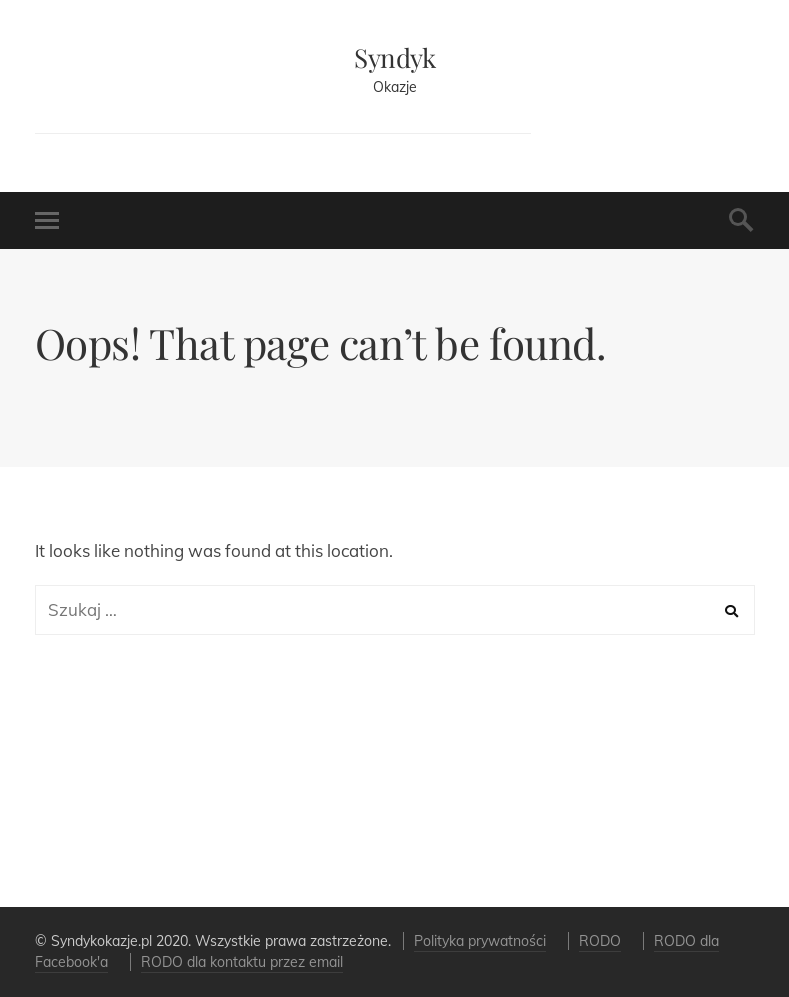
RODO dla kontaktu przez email (242, 962)
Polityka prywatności (480, 941)
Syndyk (394, 57)
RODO (600, 941)
